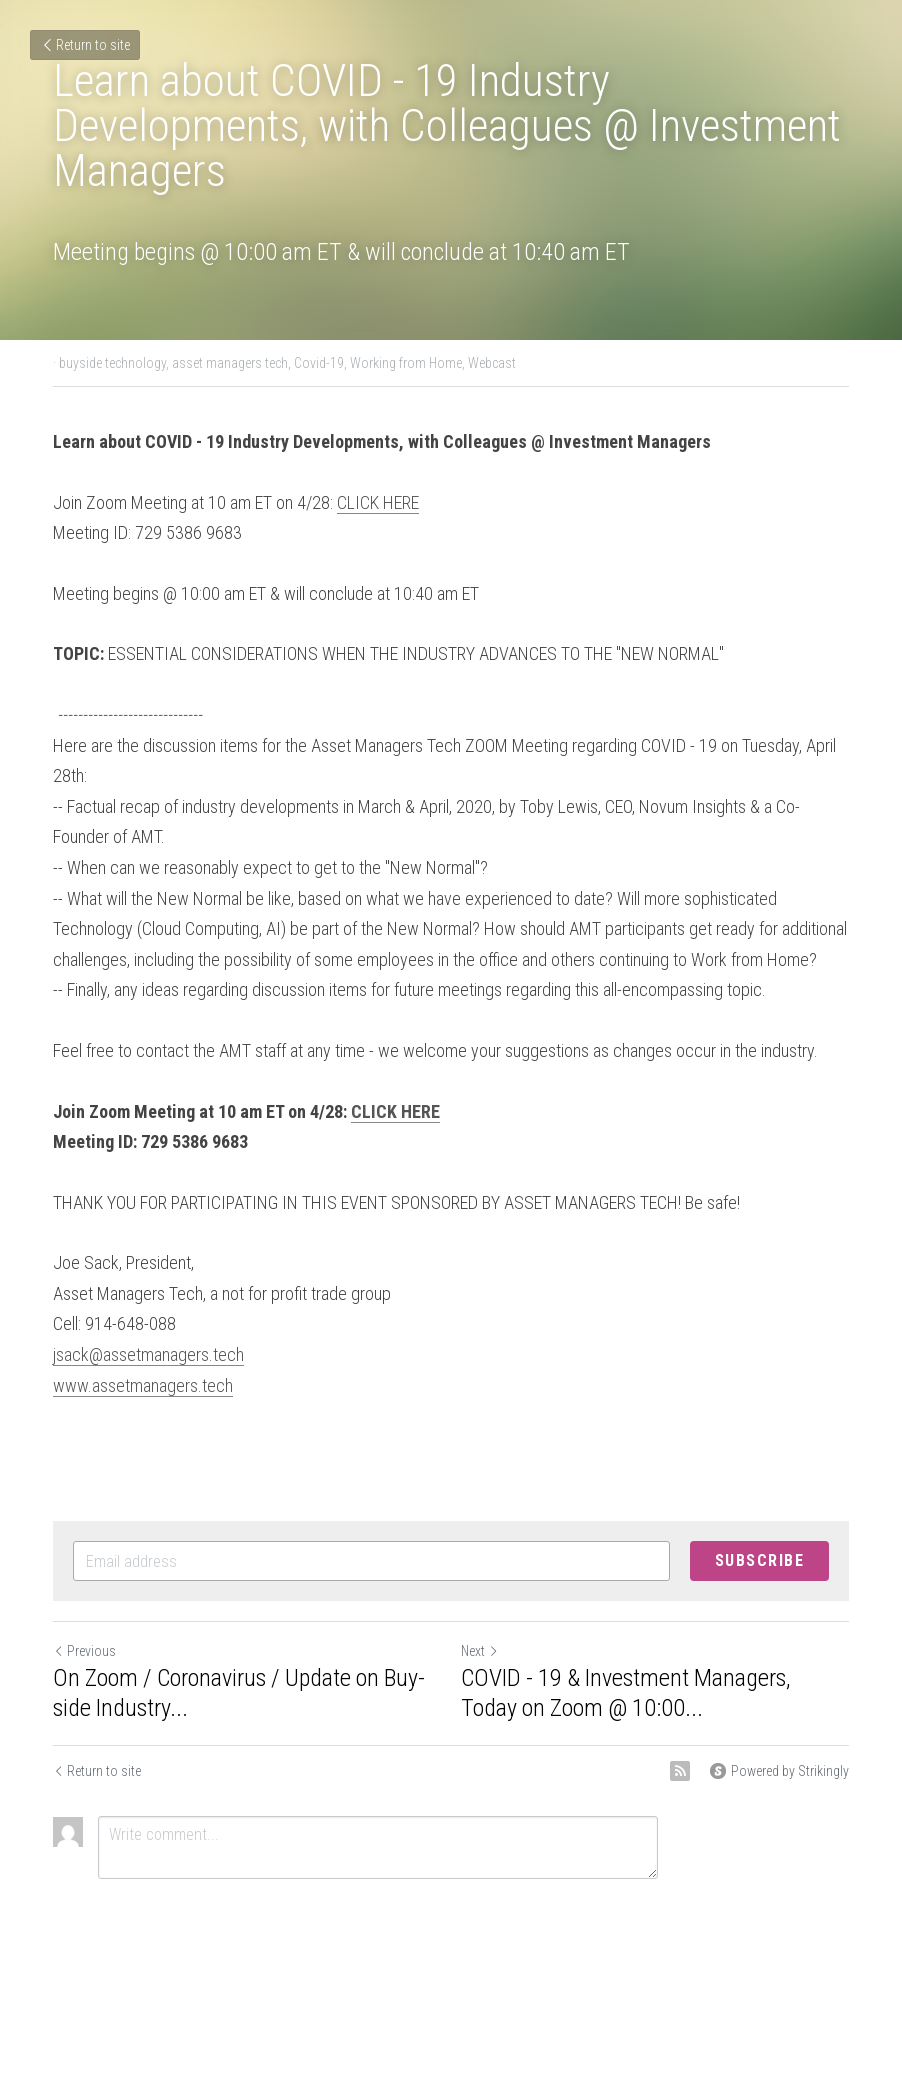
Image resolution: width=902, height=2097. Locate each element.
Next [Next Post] (480, 1651)
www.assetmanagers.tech (143, 1385)
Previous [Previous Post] (84, 1651)
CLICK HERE (378, 502)
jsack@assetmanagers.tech (148, 1354)
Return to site (85, 45)
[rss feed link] (680, 1771)
